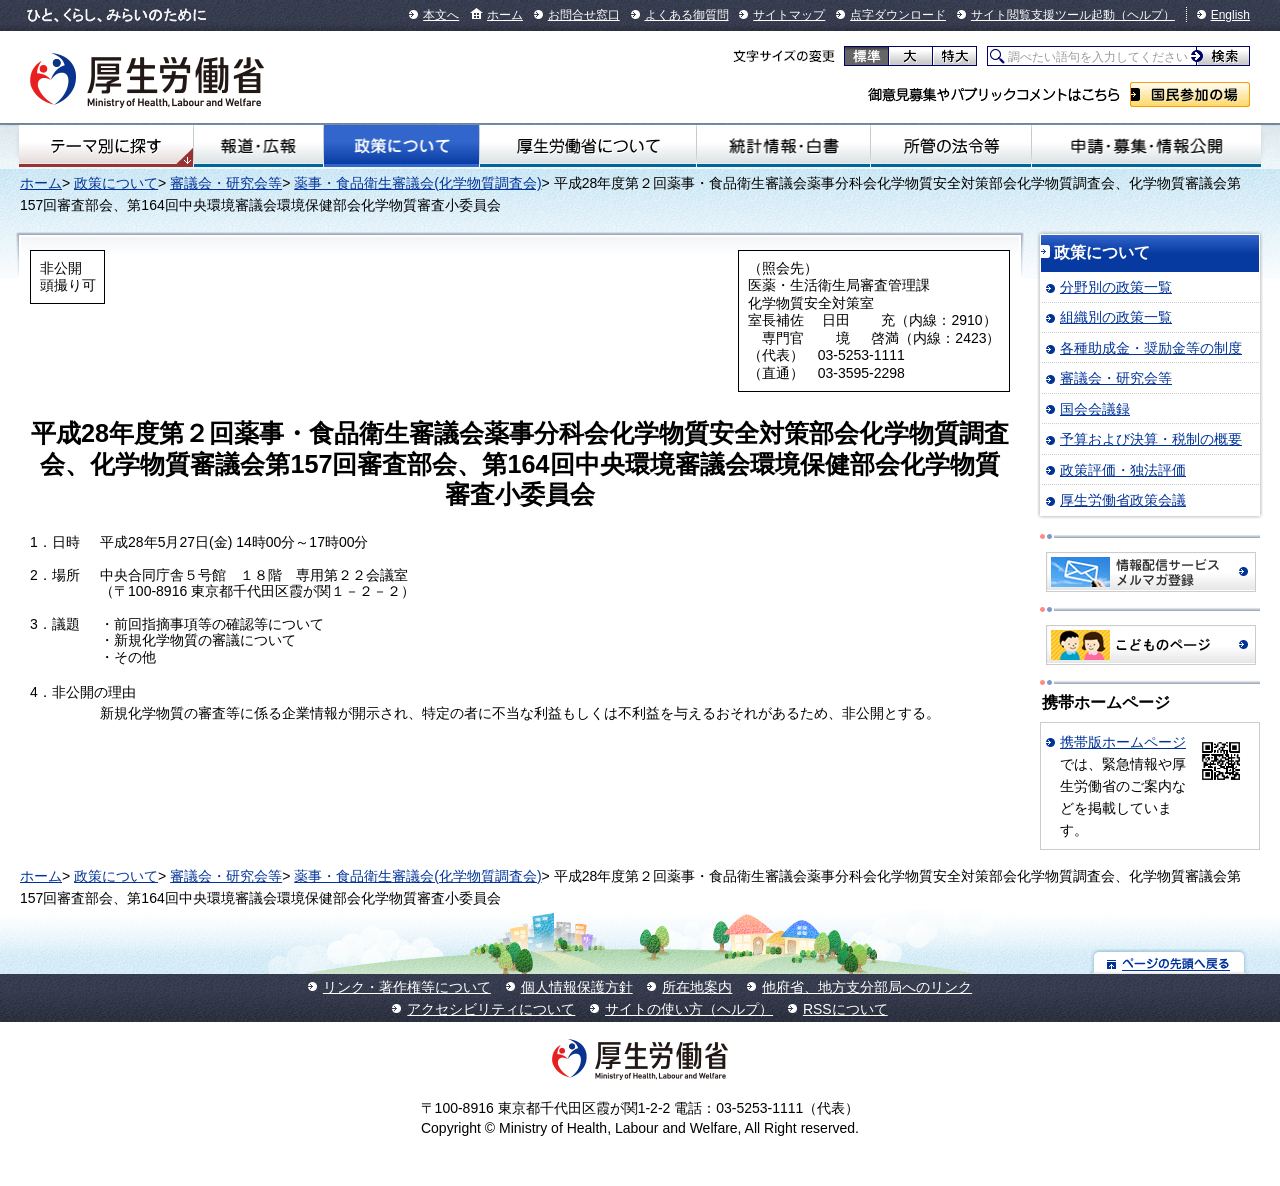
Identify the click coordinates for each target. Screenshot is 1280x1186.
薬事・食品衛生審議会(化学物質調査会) (417, 183)
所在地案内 (697, 987)
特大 (954, 56)
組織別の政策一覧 (1116, 317)
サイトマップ (789, 15)
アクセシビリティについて (491, 1009)
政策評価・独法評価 (1123, 470)
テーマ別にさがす (106, 146)
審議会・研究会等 (226, 183)
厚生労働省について (588, 146)
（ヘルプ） (1145, 15)
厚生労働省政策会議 (1123, 500)
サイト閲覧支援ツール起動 (1043, 15)
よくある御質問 (687, 15)
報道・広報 (258, 146)
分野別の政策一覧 (1116, 287)
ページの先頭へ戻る (1169, 962)
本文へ (441, 15)
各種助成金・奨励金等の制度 (1151, 348)
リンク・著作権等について (407, 987)
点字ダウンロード (898, 15)
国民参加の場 (1190, 94)
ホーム (505, 15)
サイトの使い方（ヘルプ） (689, 1009)
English (1230, 15)
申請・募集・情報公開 (1146, 146)
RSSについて (845, 1009)
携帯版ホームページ (1123, 742)
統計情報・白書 (783, 146)
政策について (401, 146)
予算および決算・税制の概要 (1151, 439)
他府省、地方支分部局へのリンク (867, 987)
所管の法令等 (951, 146)
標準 (866, 56)
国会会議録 (1095, 409)
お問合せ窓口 (584, 15)
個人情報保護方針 (577, 987)
